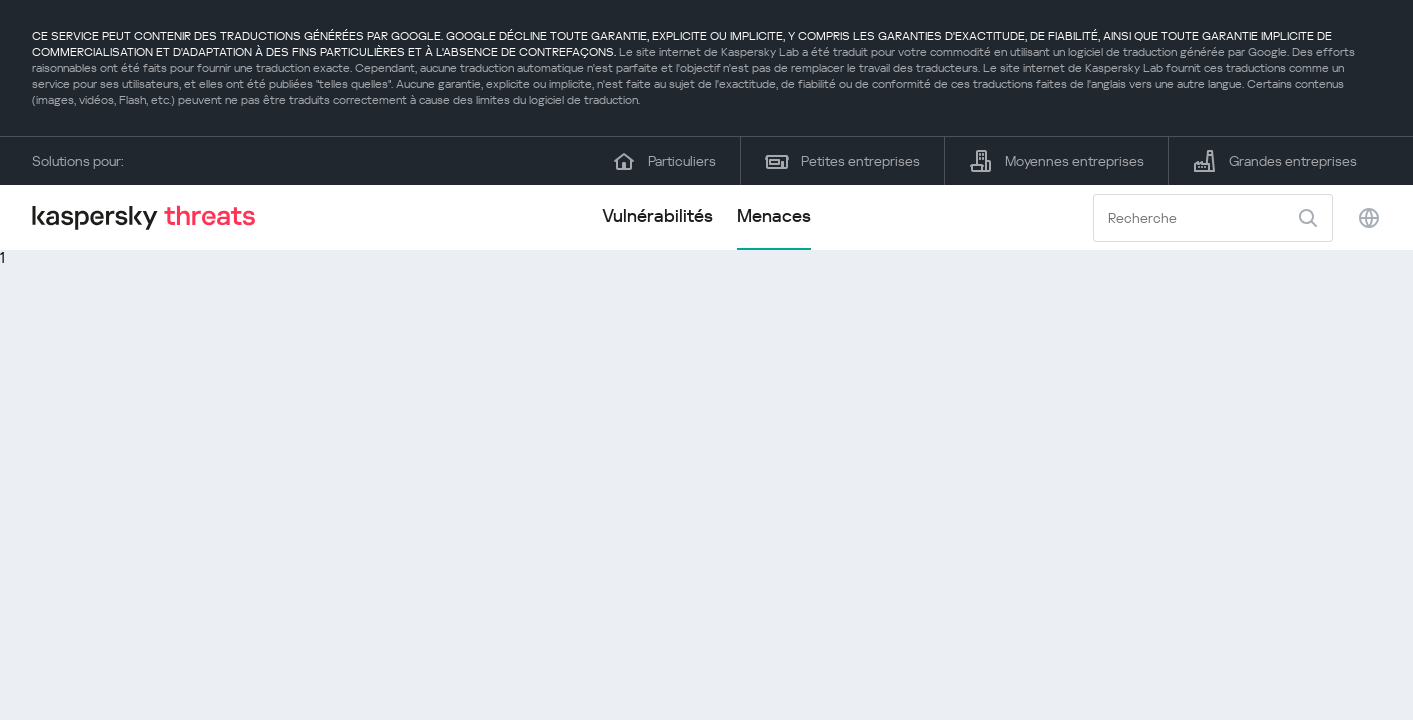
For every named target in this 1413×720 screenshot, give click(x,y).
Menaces (774, 215)
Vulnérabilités (657, 215)
